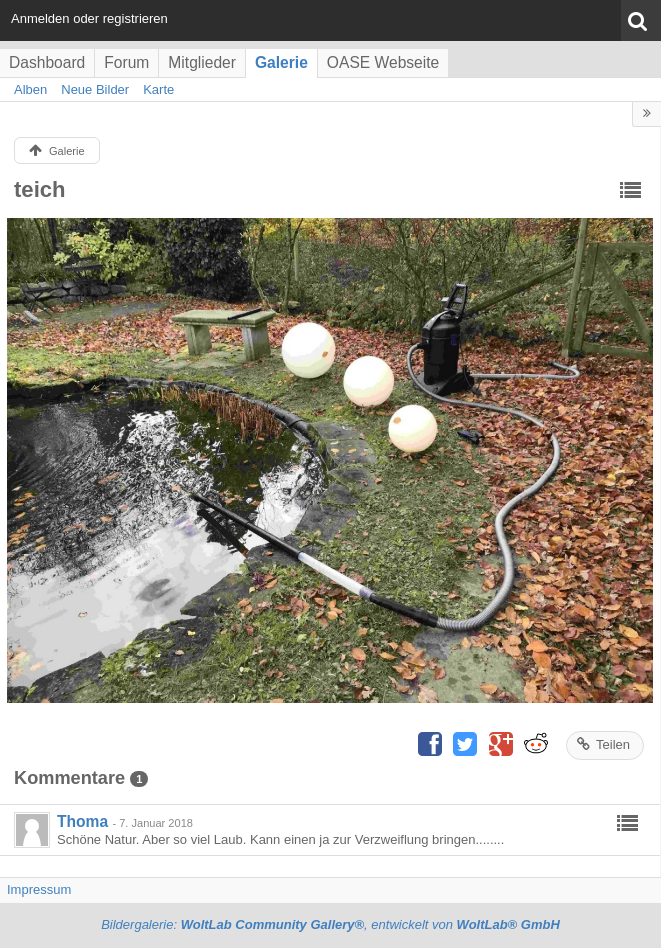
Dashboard (47, 62)
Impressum (39, 889)
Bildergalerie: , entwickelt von (330, 924)
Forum (126, 62)
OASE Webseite (383, 62)
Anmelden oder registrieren (89, 18)
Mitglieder (202, 62)
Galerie (281, 62)
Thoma (82, 821)
